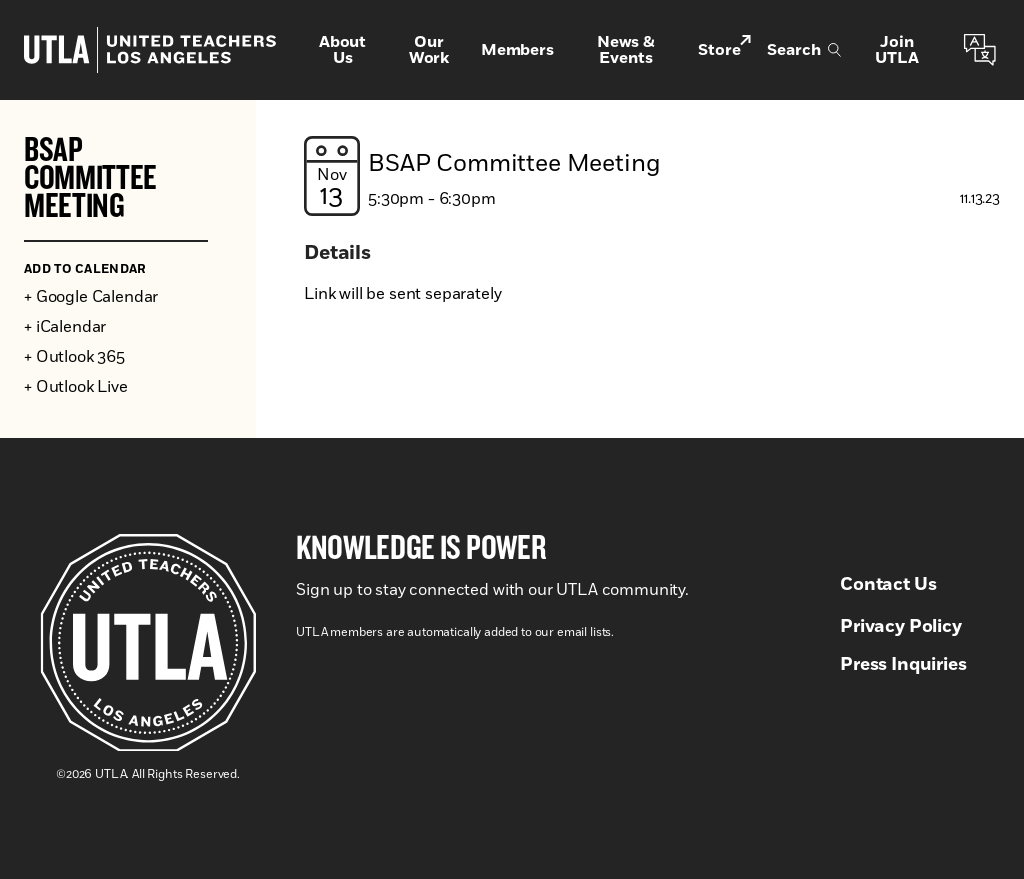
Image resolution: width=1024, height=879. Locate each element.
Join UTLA (896, 50)
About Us (342, 50)
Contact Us (888, 585)
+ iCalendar (65, 327)
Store (724, 48)
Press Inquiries (903, 665)
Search (804, 50)
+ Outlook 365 (74, 357)
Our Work (429, 50)
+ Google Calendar (91, 297)
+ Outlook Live (76, 387)
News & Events (626, 50)
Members (517, 50)
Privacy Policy (901, 627)
